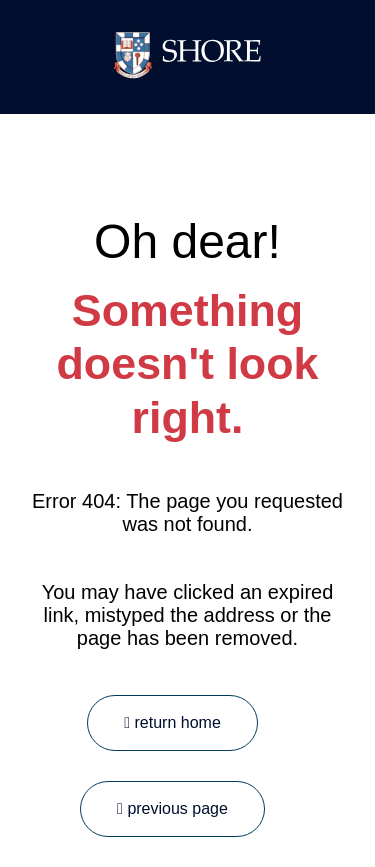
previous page (172, 808)
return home (172, 722)
